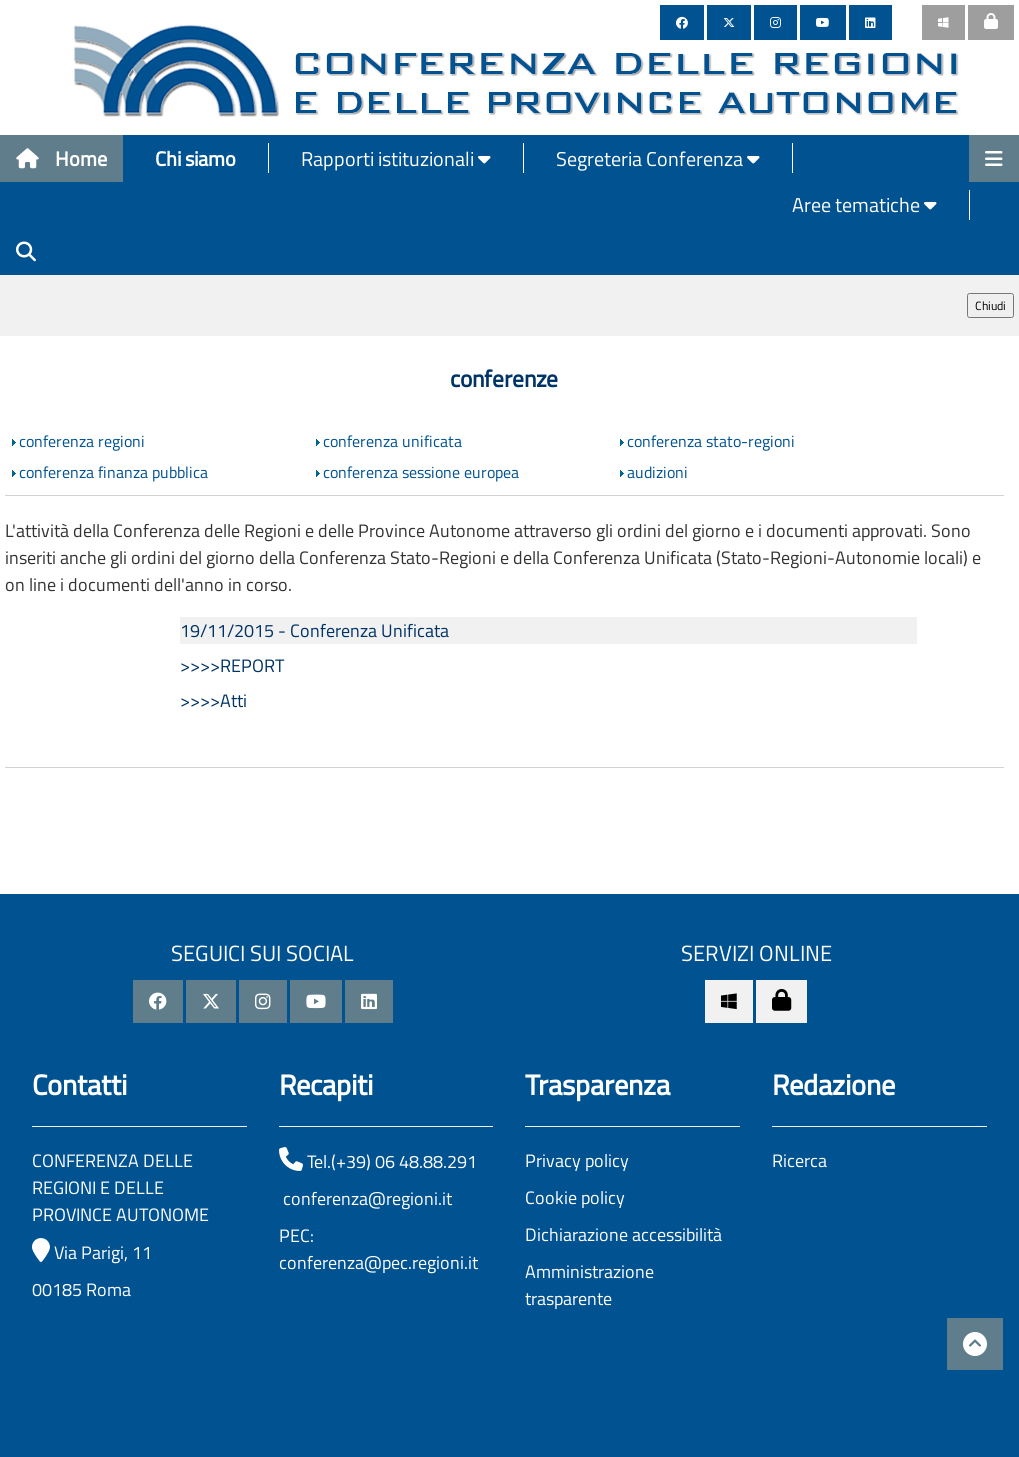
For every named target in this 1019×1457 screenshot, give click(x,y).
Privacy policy (577, 1160)
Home (61, 158)
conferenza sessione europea (421, 472)
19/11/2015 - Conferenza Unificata (314, 630)
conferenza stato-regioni (711, 441)
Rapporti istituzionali (396, 158)
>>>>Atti (213, 700)
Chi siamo (195, 158)
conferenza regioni (82, 441)
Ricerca (799, 1160)
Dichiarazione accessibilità (623, 1234)
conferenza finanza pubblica (113, 472)
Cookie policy (575, 1197)
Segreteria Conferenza (658, 158)
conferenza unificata (392, 441)
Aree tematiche (864, 204)
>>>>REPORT (232, 665)
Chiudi (990, 305)
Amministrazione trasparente (589, 1285)
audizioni (657, 472)
